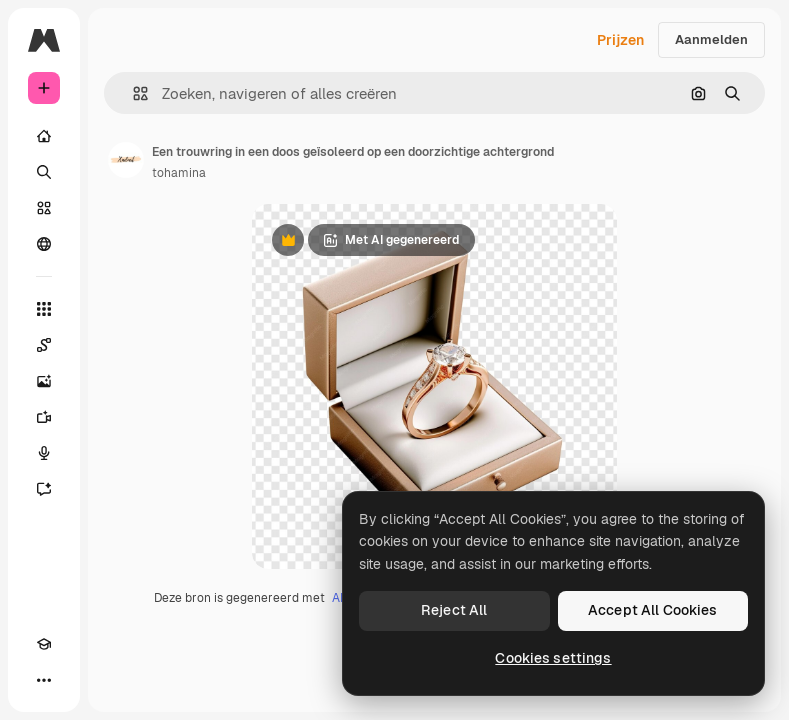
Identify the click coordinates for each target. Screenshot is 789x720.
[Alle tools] (44, 309)
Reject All (454, 610)
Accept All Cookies (653, 610)
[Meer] (44, 680)
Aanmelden (711, 39)
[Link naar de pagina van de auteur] (126, 160)
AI (337, 598)
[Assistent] (44, 489)
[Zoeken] (44, 172)
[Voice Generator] (44, 453)
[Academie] (44, 644)
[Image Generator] (44, 381)
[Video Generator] (44, 417)
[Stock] (44, 208)
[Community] (44, 244)
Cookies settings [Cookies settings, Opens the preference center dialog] (553, 658)
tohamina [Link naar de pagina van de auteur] (179, 173)
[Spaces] (44, 345)
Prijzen (620, 40)
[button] (132, 93)
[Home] (44, 136)
